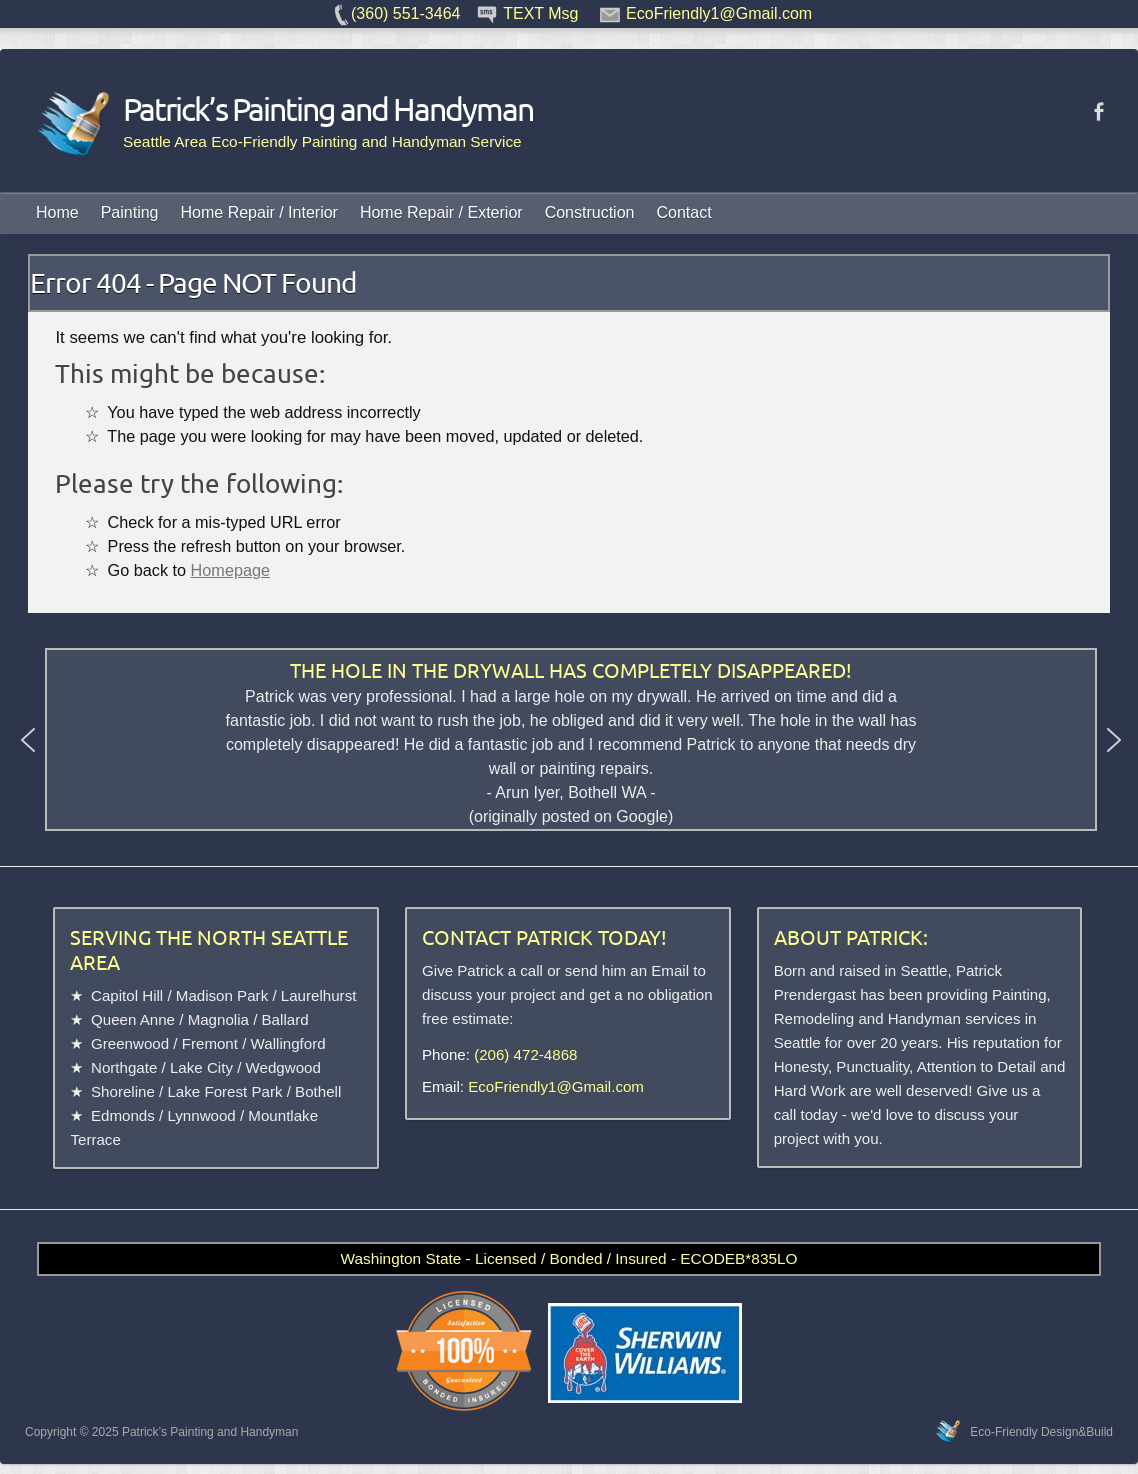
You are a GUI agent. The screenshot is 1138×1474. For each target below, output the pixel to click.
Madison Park (222, 995)
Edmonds (123, 1115)
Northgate (124, 1067)
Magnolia (218, 1019)
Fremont (210, 1043)
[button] (28, 740)
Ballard (285, 1019)
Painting (130, 212)
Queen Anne (133, 1019)
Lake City (201, 1067)
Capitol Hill (127, 995)
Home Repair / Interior (259, 212)
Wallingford (288, 1043)
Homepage (230, 570)
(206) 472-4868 (525, 1054)
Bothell (318, 1091)
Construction (590, 212)
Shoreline (123, 1091)
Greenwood (130, 1043)
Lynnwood (201, 1115)
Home (57, 212)
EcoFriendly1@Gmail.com (556, 1086)
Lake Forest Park (224, 1091)
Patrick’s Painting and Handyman (284, 109)
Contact (683, 212)
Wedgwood (283, 1067)
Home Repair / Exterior (441, 212)
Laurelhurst (319, 995)
